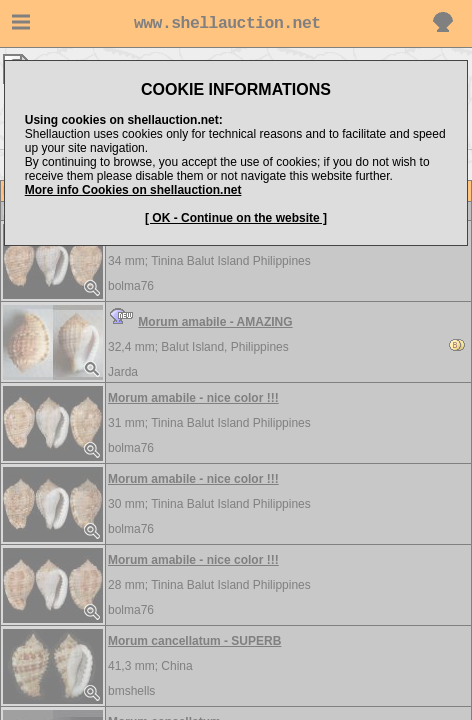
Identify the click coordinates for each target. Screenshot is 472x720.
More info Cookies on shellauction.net (133, 190)
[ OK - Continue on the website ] (236, 218)
